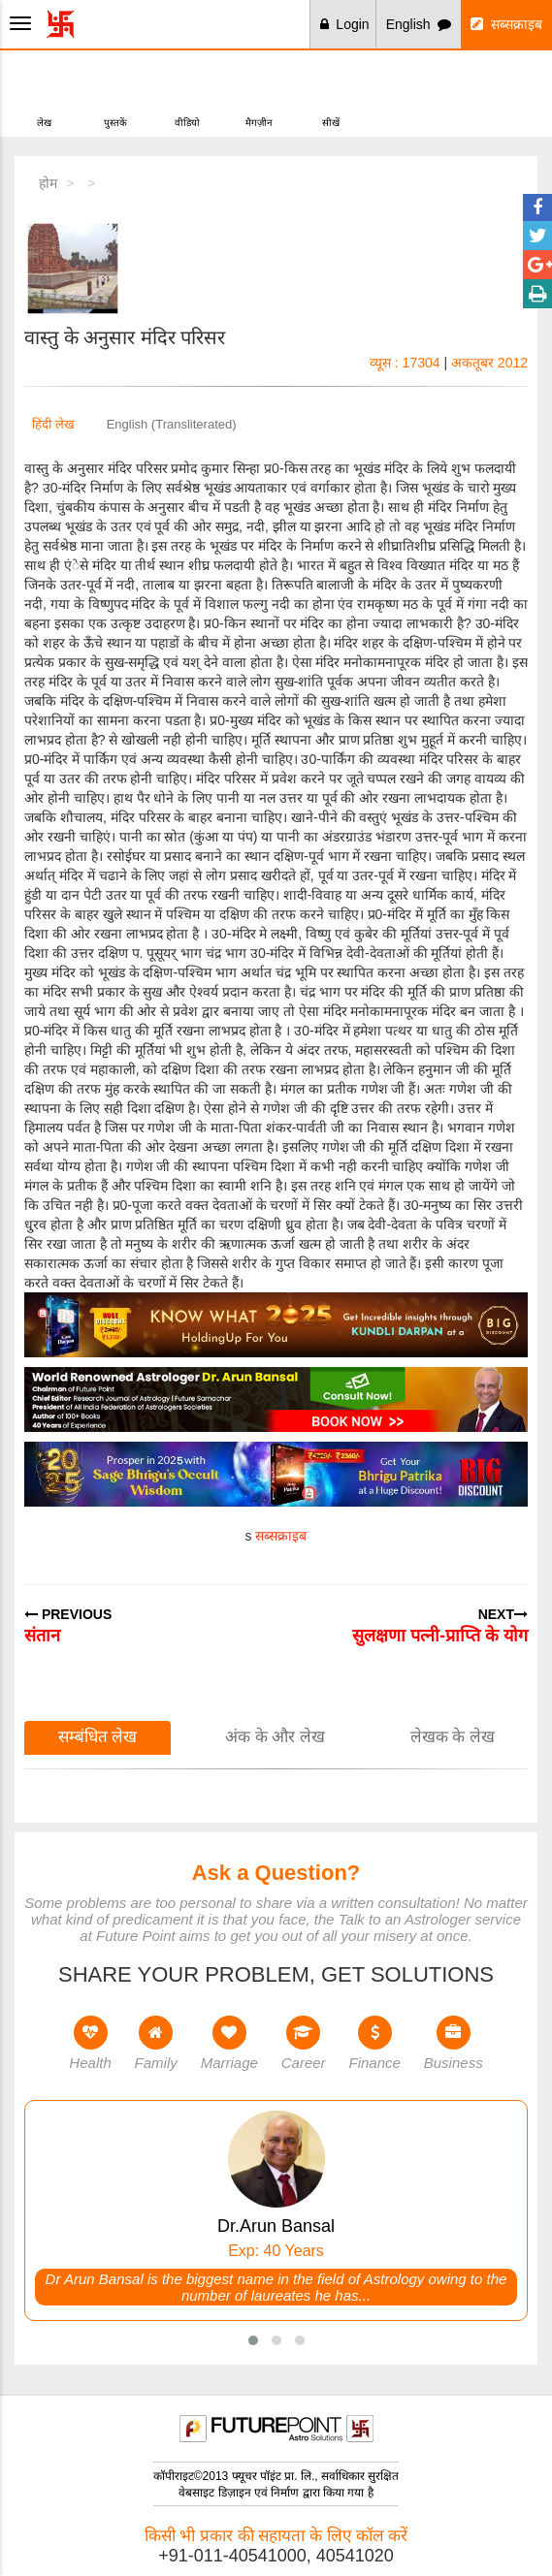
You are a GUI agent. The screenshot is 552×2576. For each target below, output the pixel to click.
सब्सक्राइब (506, 24)
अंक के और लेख (275, 1737)
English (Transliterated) (172, 424)
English (419, 24)
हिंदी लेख (53, 424)
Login (345, 24)
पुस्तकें (115, 91)
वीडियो (186, 91)
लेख (44, 91)
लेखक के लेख (452, 1737)
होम (48, 183)
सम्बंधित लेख (98, 1737)
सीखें (330, 91)
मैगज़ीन (258, 91)
